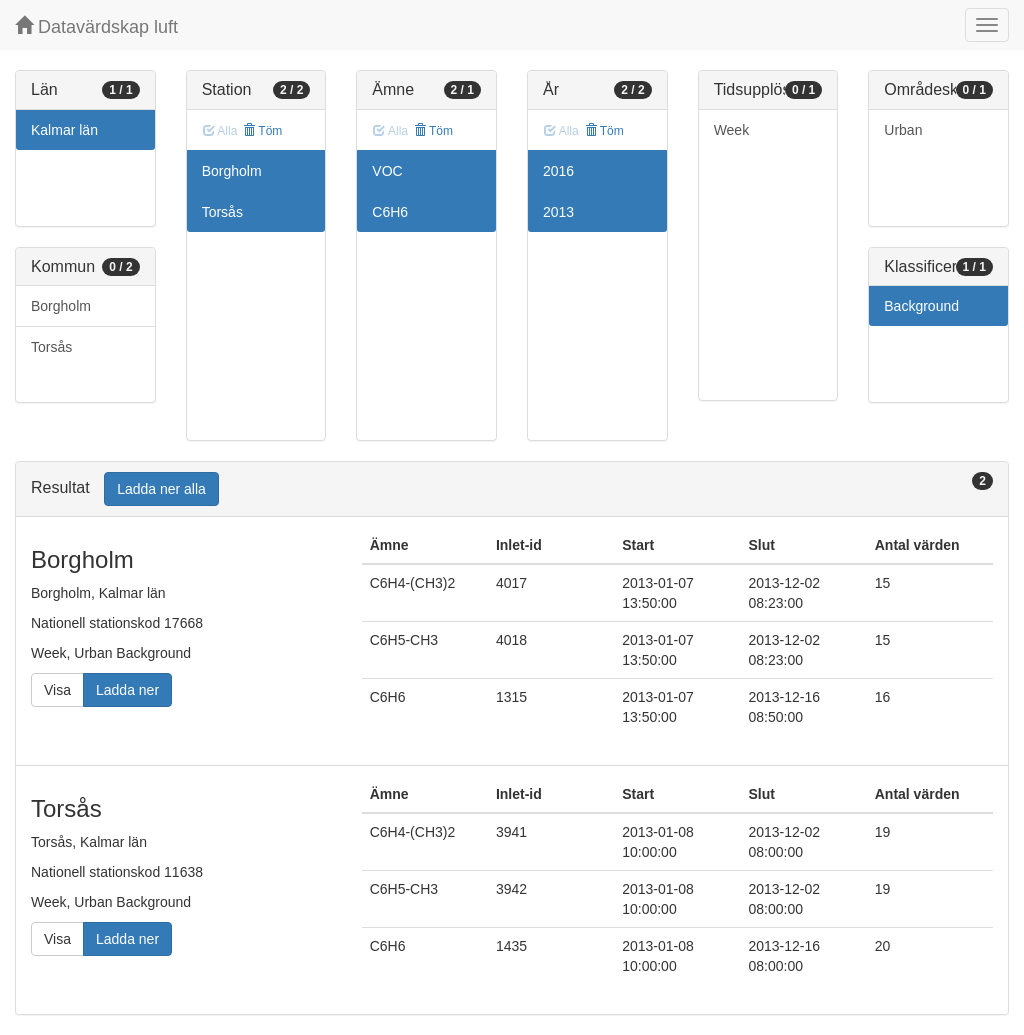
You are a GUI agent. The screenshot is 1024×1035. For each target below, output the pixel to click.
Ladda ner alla (161, 489)
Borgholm (61, 306)
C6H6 (390, 212)
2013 (558, 212)
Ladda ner (127, 690)
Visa (57, 690)
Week (732, 130)
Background (921, 306)
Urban (903, 130)
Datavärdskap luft (96, 26)
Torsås (51, 347)
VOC (387, 171)
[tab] (512, 489)
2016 (558, 171)
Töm (262, 131)
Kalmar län (64, 130)
